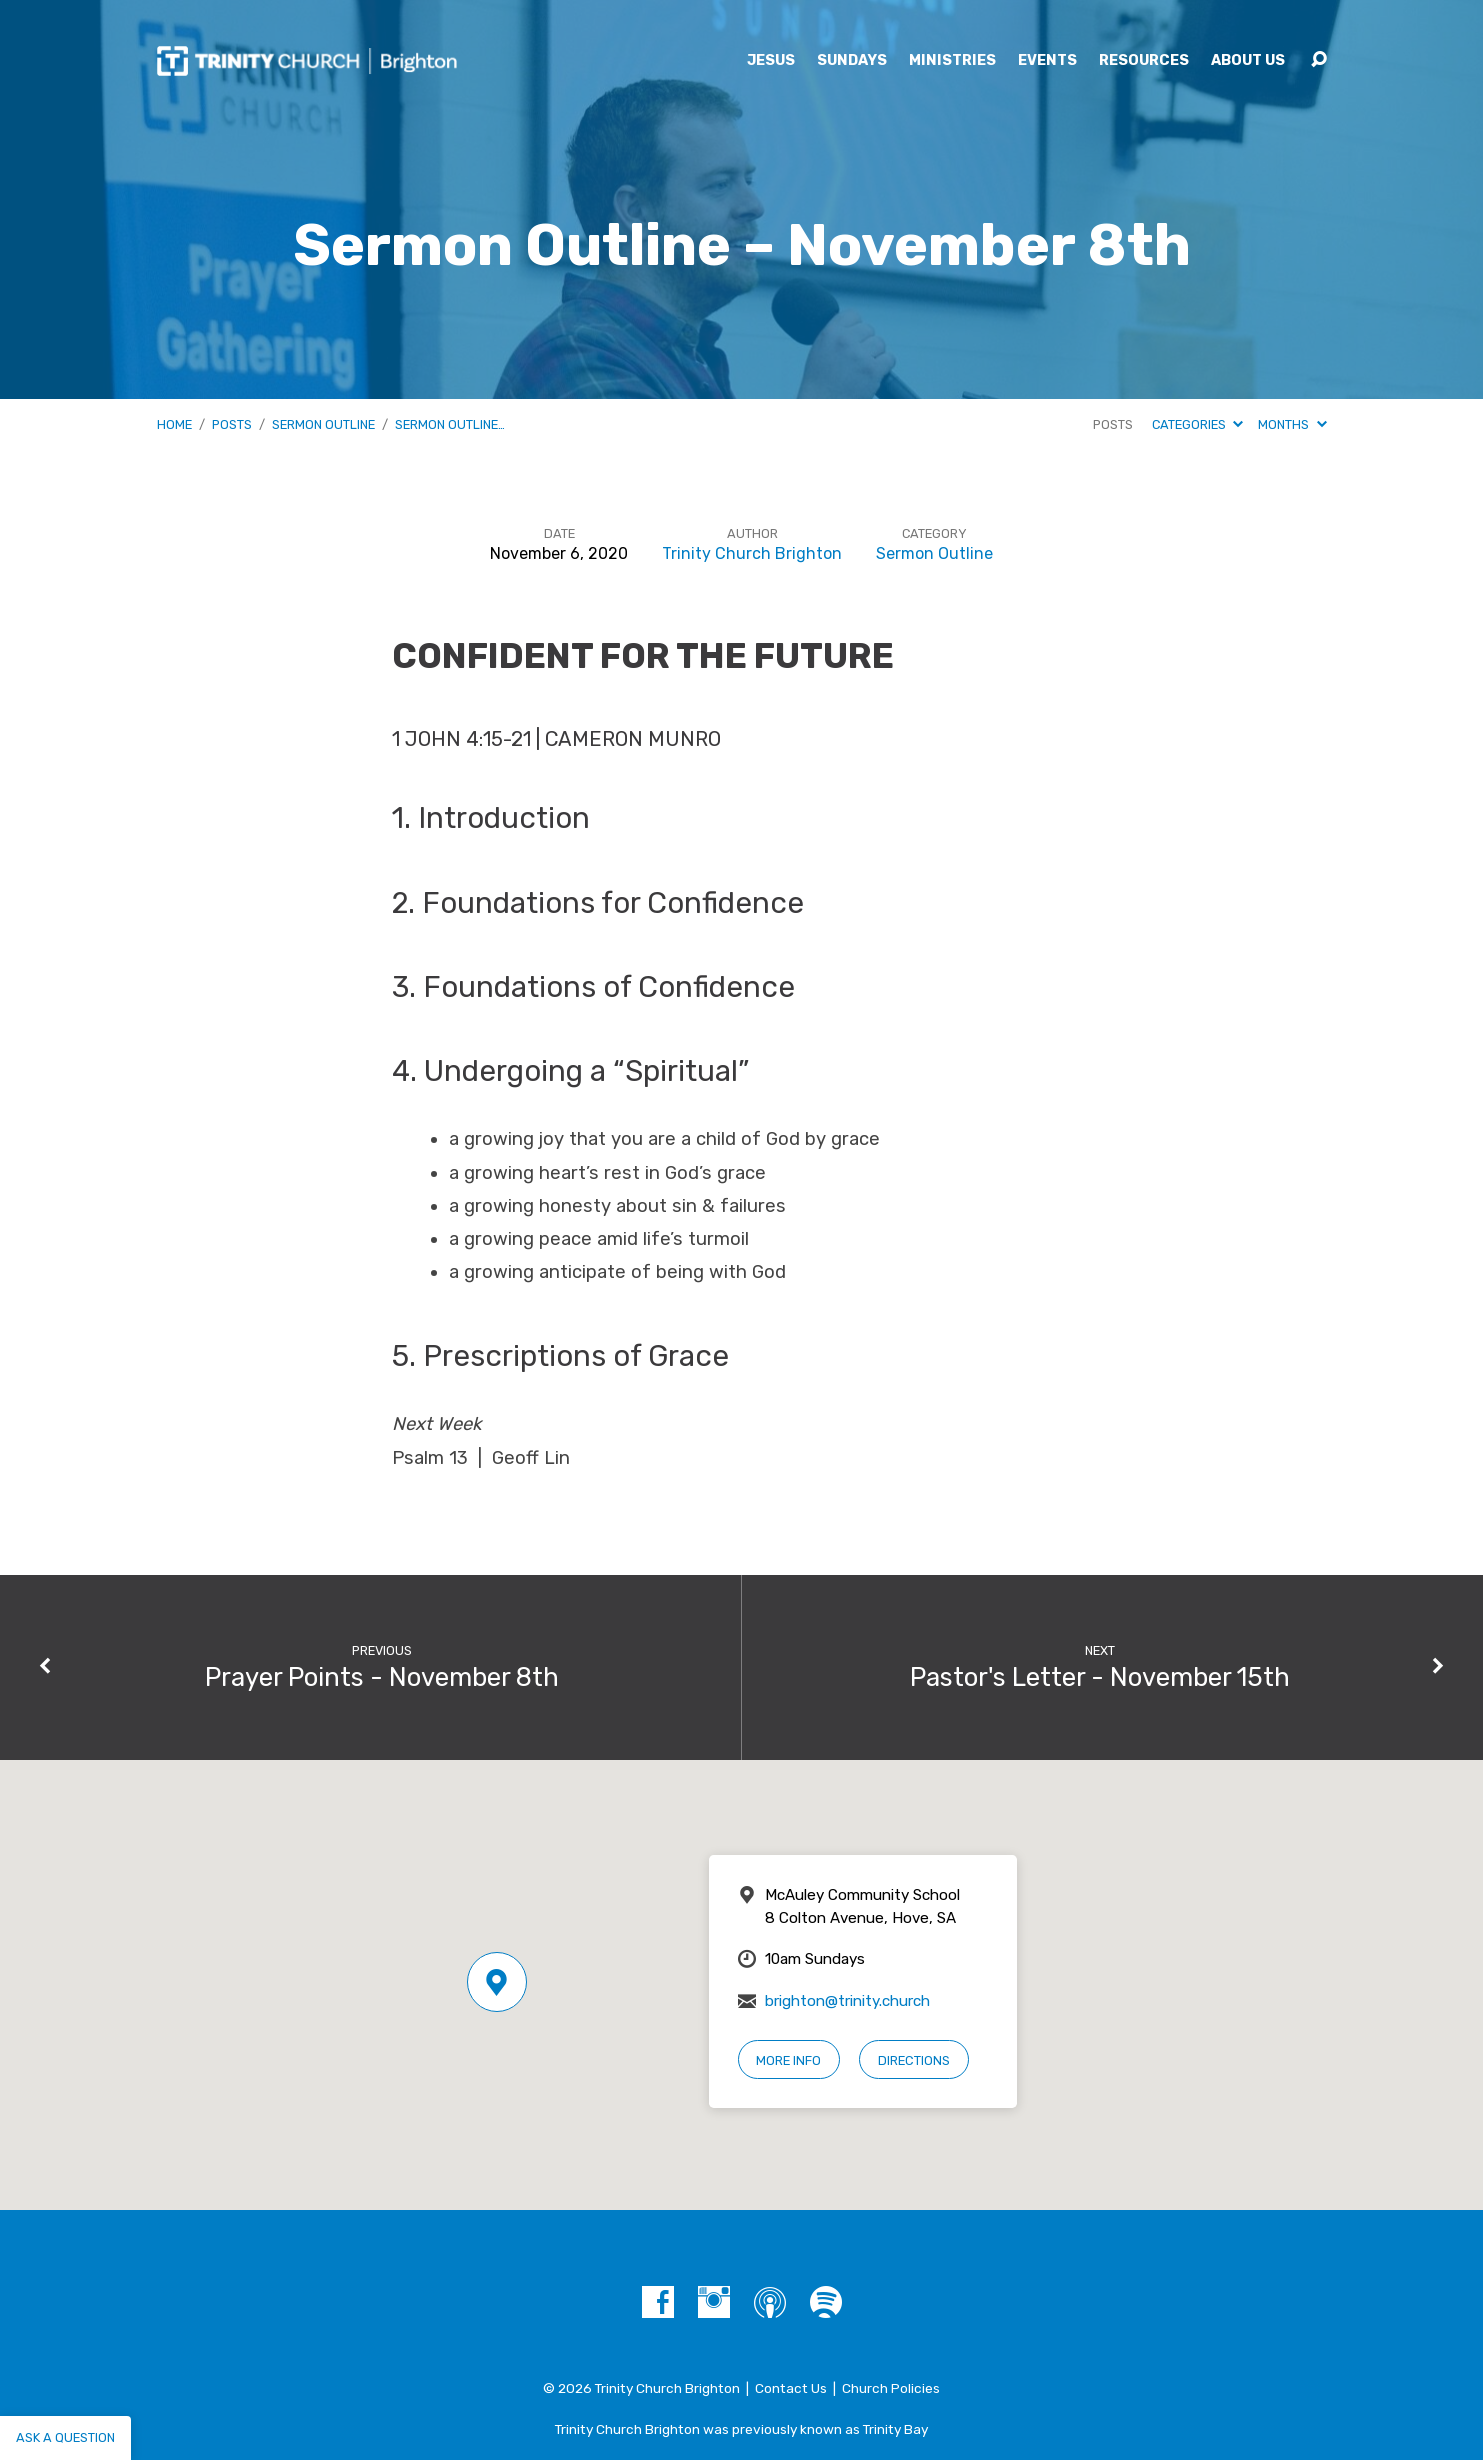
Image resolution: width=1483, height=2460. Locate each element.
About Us (1248, 61)
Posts (232, 424)
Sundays (852, 61)
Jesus (771, 61)
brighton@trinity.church (847, 2001)
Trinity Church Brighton (752, 553)
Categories (1197, 424)
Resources (1144, 61)
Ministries (952, 61)
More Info (788, 2060)
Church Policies (891, 2388)
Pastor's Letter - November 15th (1100, 1677)
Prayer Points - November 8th (382, 1677)
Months (1292, 424)
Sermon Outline (323, 424)
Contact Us (791, 2388)
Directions (914, 2060)
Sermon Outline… (450, 424)
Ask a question (65, 2437)
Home (174, 424)
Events (1047, 61)
